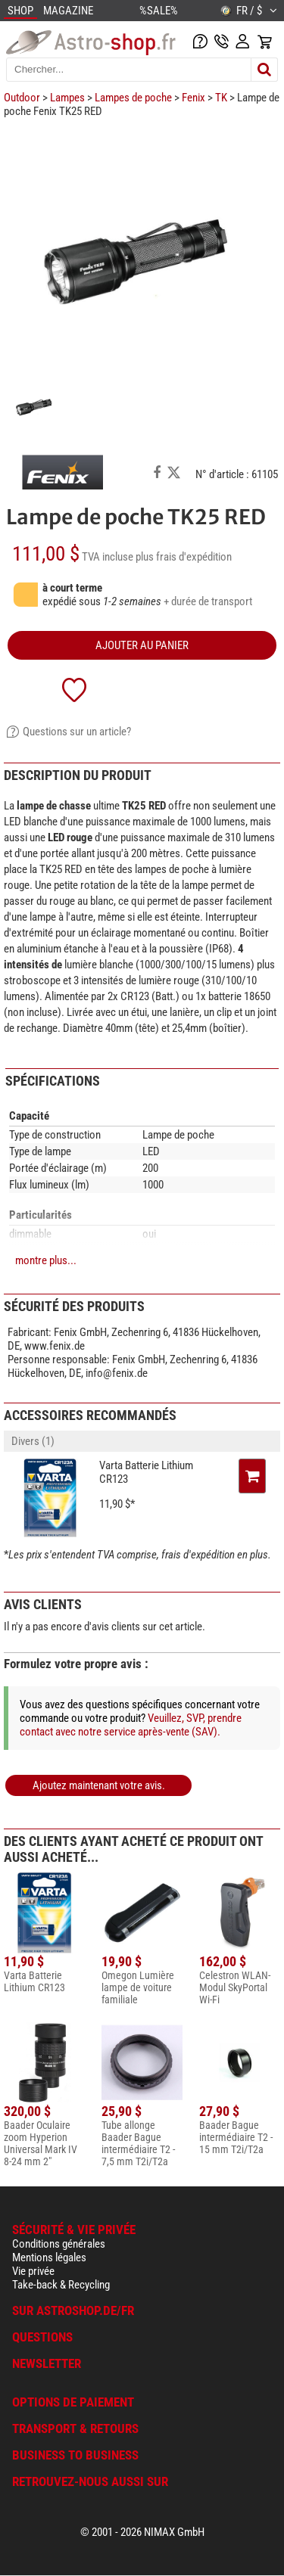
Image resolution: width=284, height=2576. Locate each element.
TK (221, 97)
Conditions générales (58, 2244)
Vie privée (33, 2271)
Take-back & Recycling (61, 2285)
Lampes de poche (133, 97)
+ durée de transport (208, 601)
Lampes (67, 97)
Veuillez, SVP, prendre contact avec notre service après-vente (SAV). (131, 1725)
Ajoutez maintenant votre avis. (99, 1785)
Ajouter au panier (142, 645)
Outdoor (22, 97)
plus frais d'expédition (184, 557)
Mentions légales (49, 2257)
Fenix (193, 97)
